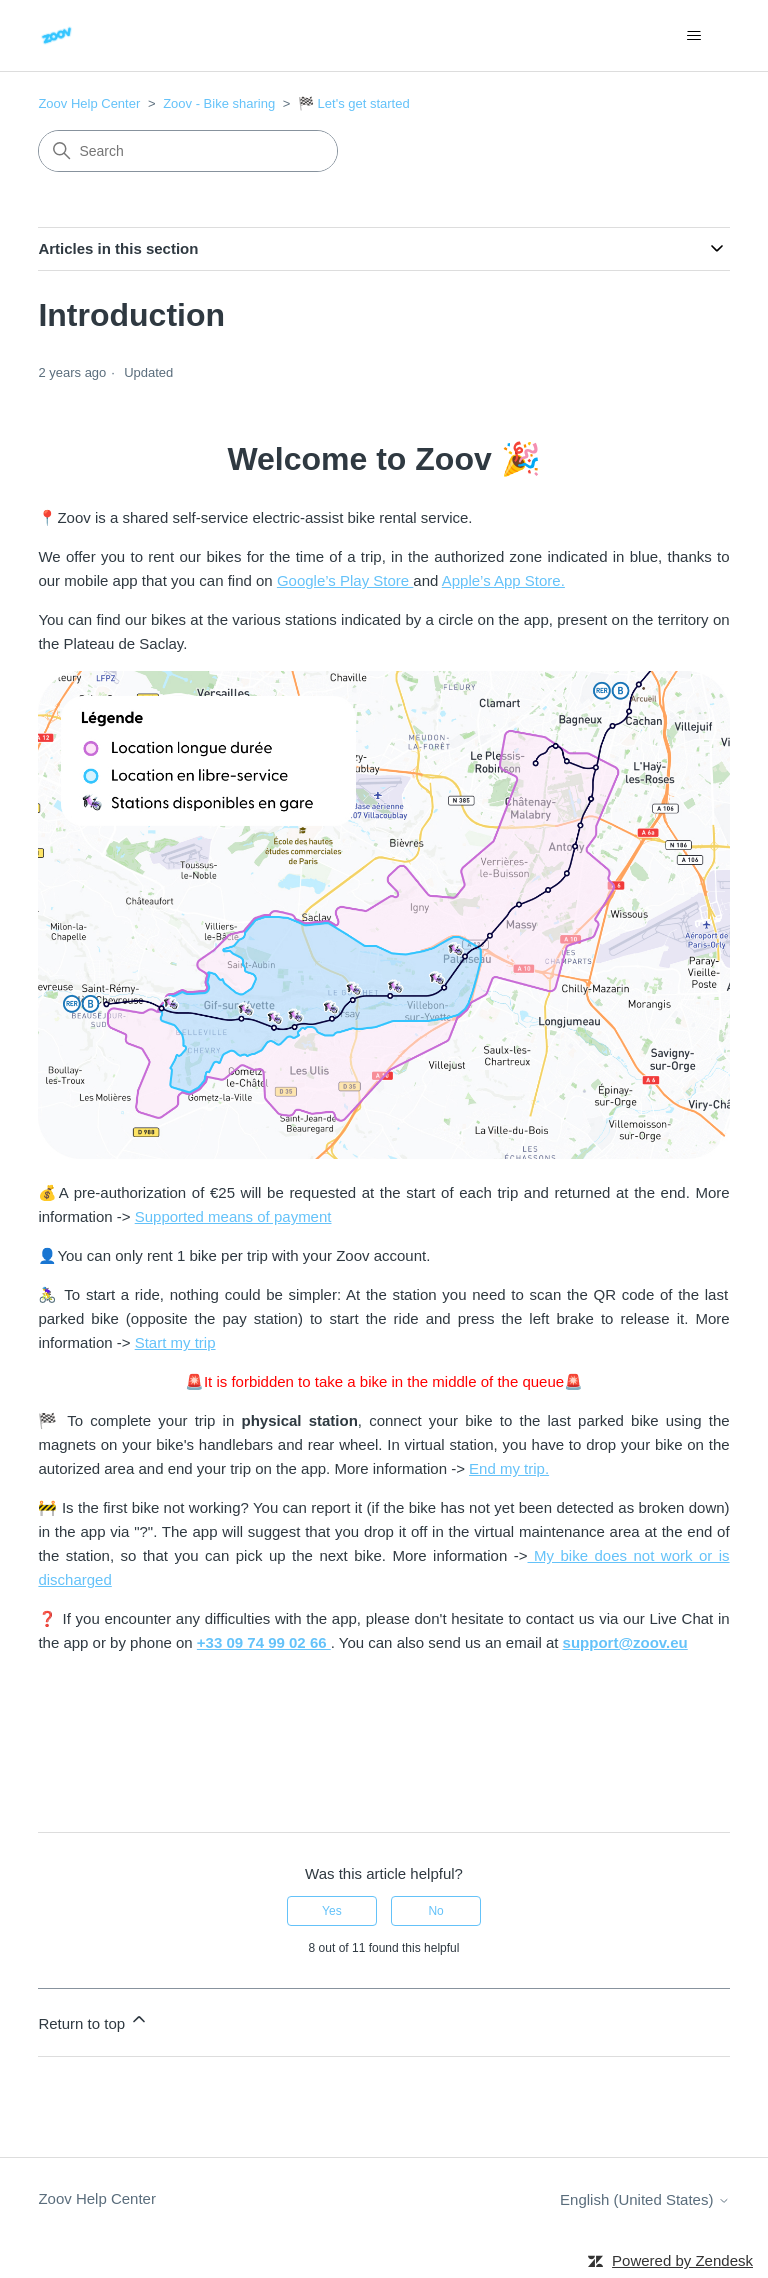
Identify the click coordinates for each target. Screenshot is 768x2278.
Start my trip (175, 1342)
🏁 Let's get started (354, 103)
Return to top (93, 2020)
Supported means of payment (233, 1216)
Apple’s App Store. (503, 580)
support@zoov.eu (625, 1642)
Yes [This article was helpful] (332, 1911)
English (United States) (645, 2199)
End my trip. (509, 1468)
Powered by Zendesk (682, 2260)
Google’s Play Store (345, 580)
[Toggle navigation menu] (694, 36)
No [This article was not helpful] (435, 1911)
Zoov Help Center (89, 103)
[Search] (188, 151)
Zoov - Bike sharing (219, 103)
